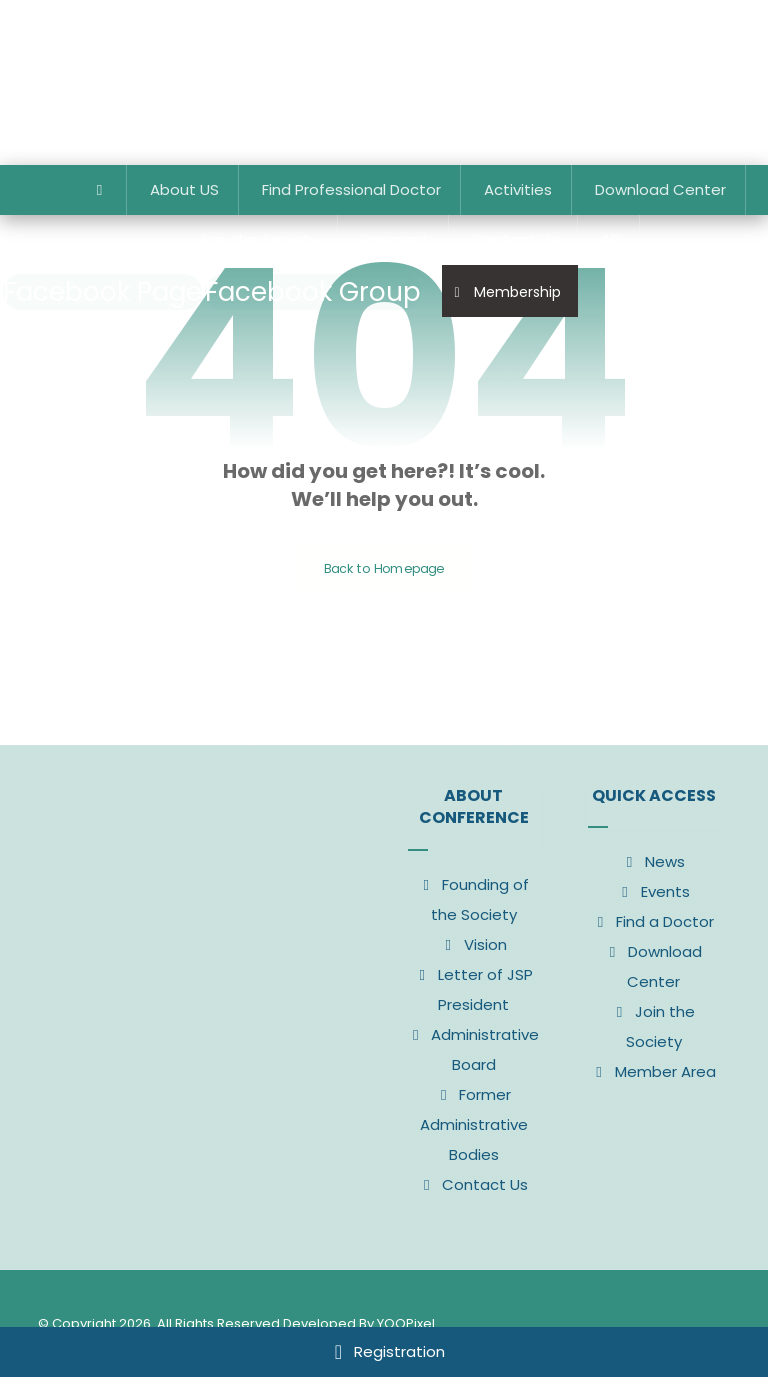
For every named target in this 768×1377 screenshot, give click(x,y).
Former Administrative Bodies (474, 1124)
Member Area (654, 1071)
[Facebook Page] (102, 292)
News (653, 861)
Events (654, 891)
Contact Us (473, 1184)
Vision (474, 944)
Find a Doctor (653, 921)
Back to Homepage (384, 569)
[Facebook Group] (313, 292)
